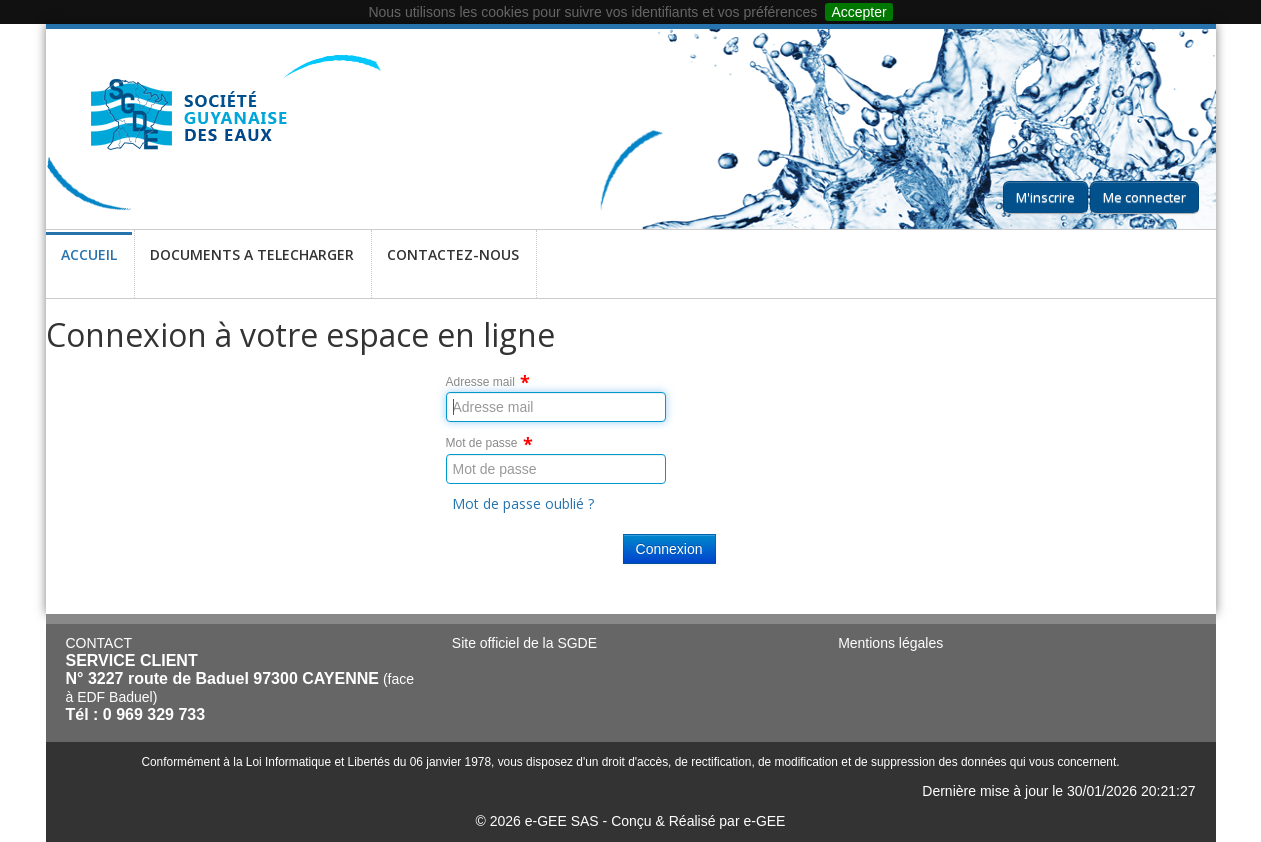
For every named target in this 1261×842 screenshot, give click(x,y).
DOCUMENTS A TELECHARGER (252, 267)
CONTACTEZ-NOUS (453, 267)
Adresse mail (480, 382)
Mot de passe (482, 443)
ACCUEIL (89, 267)
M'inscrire (1045, 197)
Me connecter (1144, 197)
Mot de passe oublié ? (523, 503)
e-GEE (764, 821)
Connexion (669, 549)
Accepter (858, 12)
